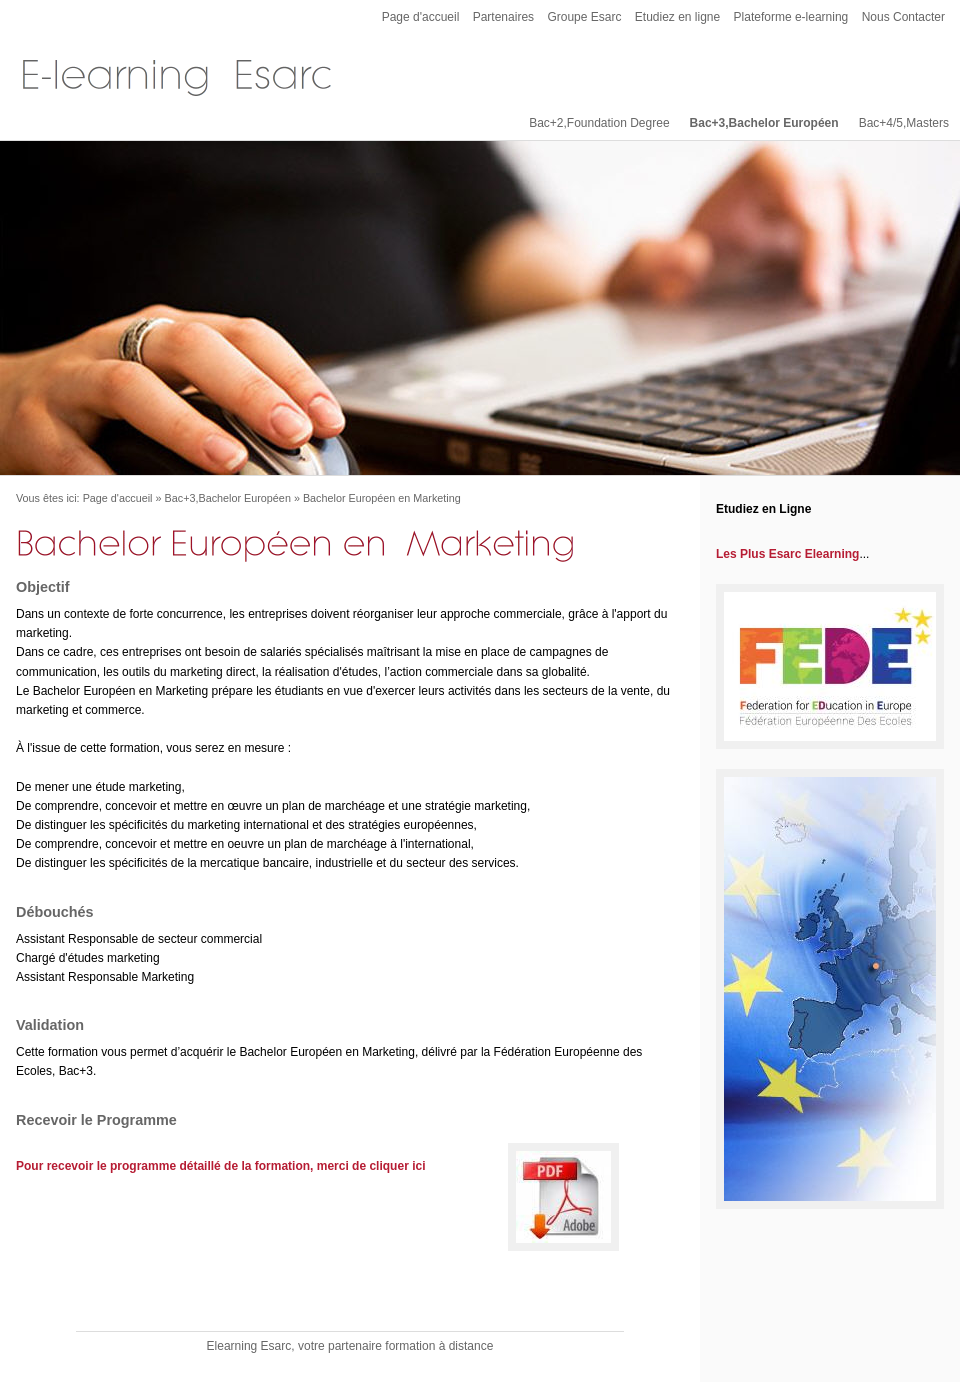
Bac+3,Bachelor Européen (764, 123)
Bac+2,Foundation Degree (599, 123)
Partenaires (503, 17)
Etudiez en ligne (677, 17)
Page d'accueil (421, 17)
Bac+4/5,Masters (904, 123)
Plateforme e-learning (791, 17)
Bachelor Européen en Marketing (382, 498)
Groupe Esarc (584, 17)
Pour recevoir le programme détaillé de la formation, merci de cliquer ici (220, 1166)
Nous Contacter (903, 17)
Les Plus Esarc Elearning (787, 554)
